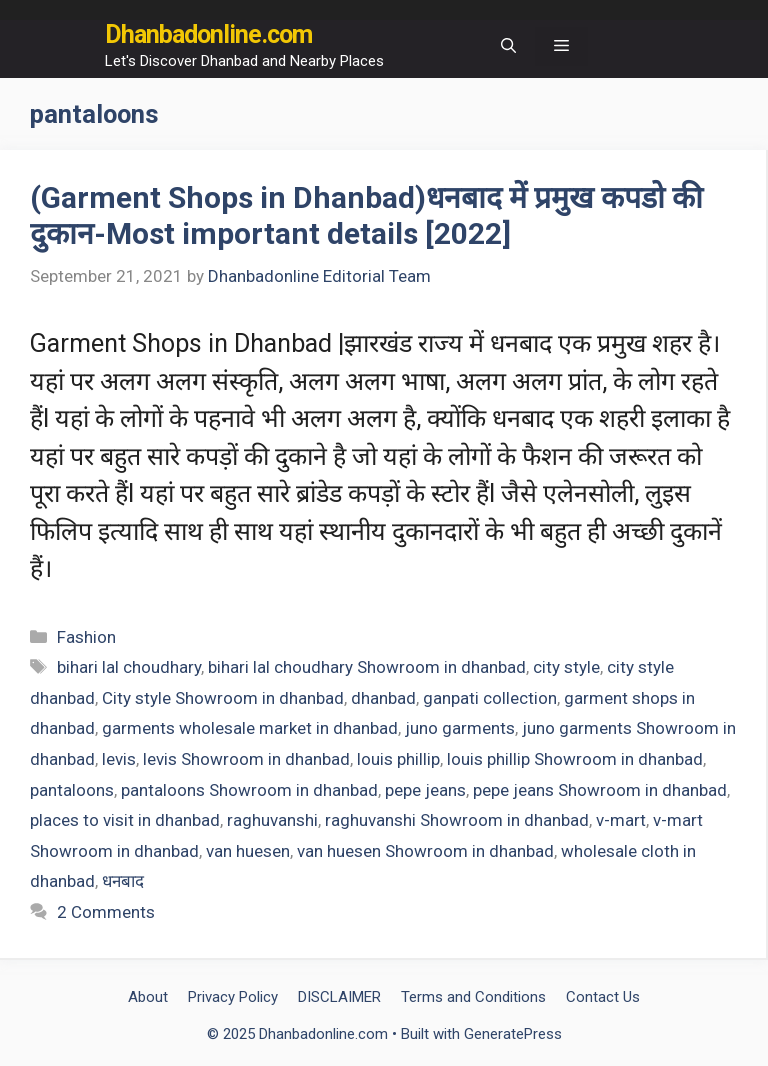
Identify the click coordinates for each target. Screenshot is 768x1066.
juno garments (460, 728)
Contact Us (603, 997)
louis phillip (398, 759)
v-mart (621, 820)
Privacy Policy (233, 997)
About (148, 997)
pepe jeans (425, 790)
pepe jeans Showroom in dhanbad (600, 790)
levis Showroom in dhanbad (246, 759)
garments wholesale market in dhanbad (250, 728)
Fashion (86, 637)
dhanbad (383, 698)
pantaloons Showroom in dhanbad (249, 790)
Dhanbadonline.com (208, 34)
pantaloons (72, 790)
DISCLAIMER (339, 997)
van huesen (248, 851)
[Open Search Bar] (508, 46)
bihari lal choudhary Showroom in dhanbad (367, 667)
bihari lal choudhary (129, 667)
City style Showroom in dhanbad (223, 698)
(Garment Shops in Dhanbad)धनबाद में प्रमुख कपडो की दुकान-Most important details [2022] (366, 215)
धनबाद (123, 881)
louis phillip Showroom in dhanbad (575, 759)
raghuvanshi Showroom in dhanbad (457, 820)
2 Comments (106, 912)
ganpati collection (490, 698)
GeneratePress (513, 1034)
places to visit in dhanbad (125, 820)
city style (566, 667)
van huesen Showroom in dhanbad (425, 851)
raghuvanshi (272, 820)
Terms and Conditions (473, 997)
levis (119, 759)
